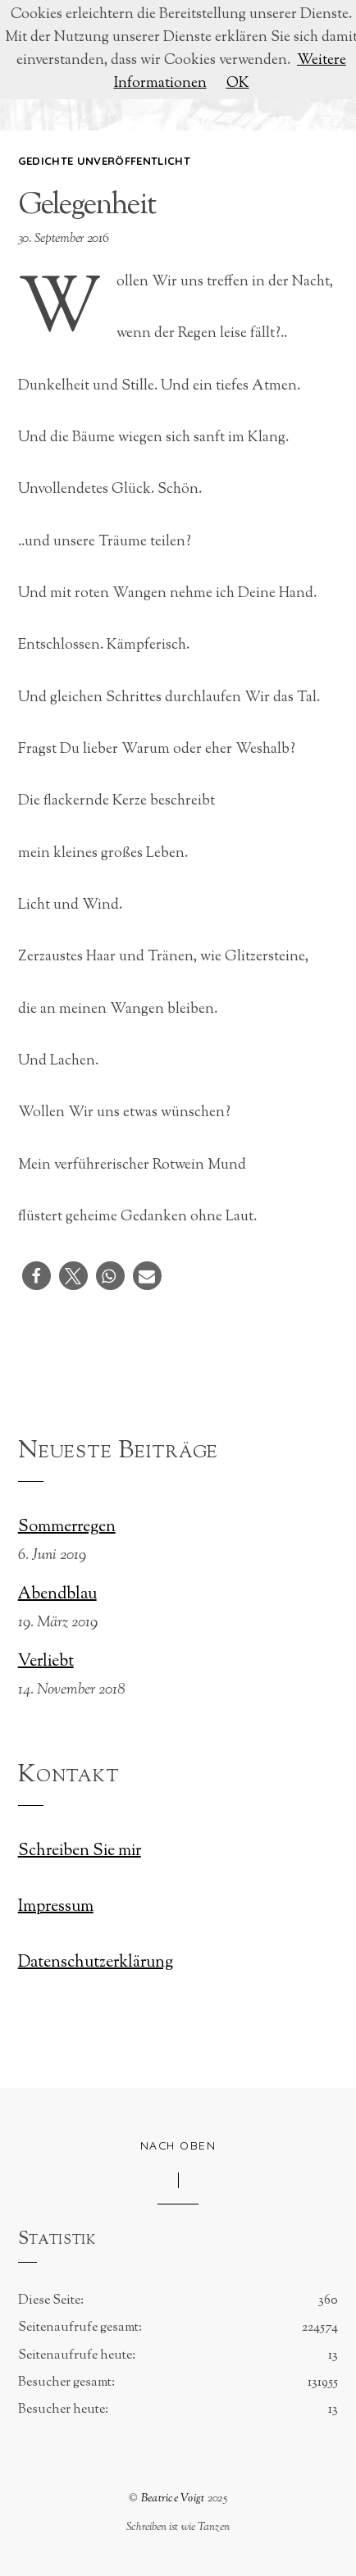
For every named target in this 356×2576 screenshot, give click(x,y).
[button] (36, 1275)
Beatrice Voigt (173, 2498)
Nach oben (178, 2145)
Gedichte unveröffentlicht (104, 160)
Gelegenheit (86, 206)
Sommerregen (67, 1527)
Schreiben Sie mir (79, 1851)
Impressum (56, 1907)
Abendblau (57, 1595)
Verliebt (46, 1662)
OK (237, 83)
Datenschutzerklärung (95, 1963)
